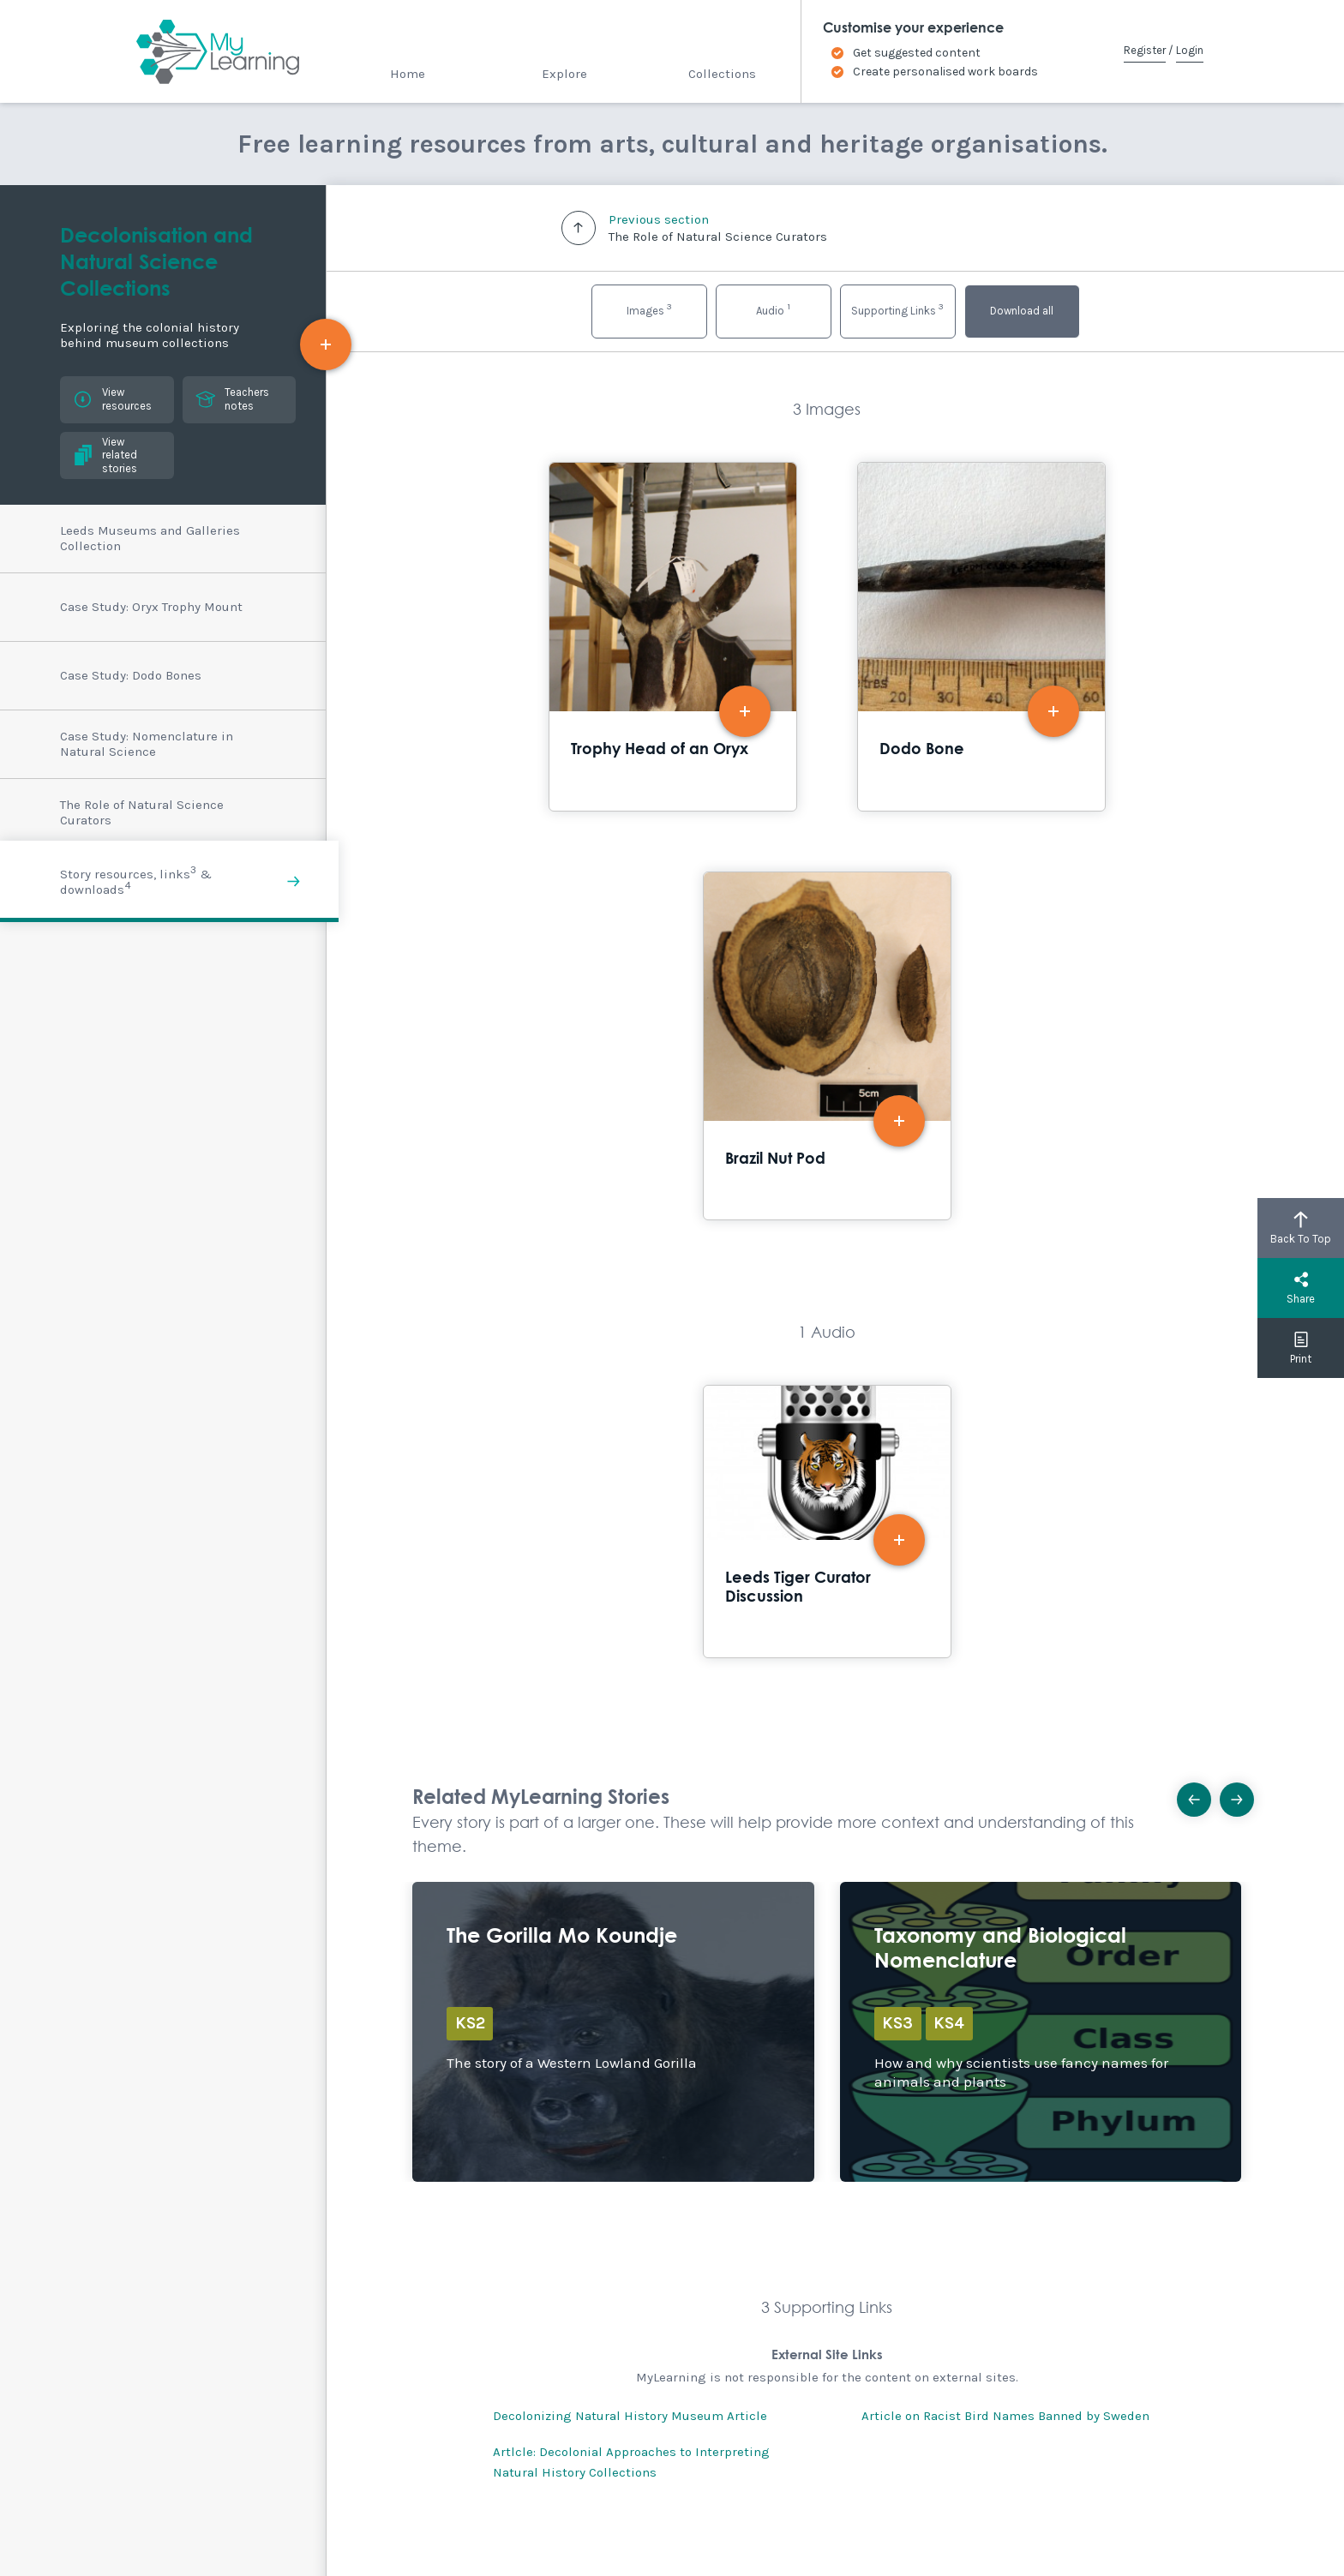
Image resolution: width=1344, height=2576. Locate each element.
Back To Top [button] (1300, 1228)
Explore (564, 73)
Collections (722, 73)
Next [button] (1242, 1794)
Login (1189, 50)
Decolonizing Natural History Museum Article (630, 2415)
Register (1145, 50)
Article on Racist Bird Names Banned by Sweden (1005, 2415)
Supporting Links (897, 309)
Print (1300, 1348)
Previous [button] (1199, 1794)
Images (649, 309)
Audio (773, 309)
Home (407, 73)
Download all (1021, 310)
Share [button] (1301, 1288)
